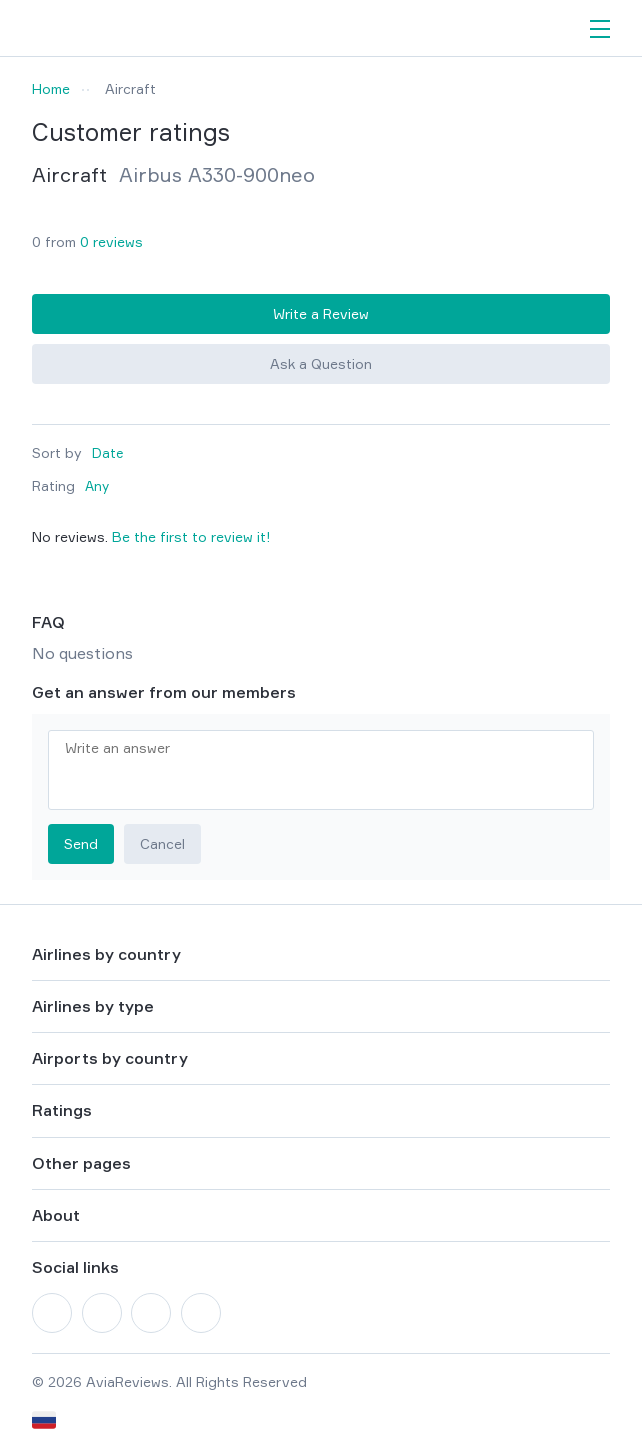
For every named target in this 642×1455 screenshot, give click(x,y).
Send (81, 843)
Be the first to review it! (191, 536)
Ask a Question (321, 363)
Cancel (162, 843)
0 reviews (111, 241)
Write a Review (321, 313)
